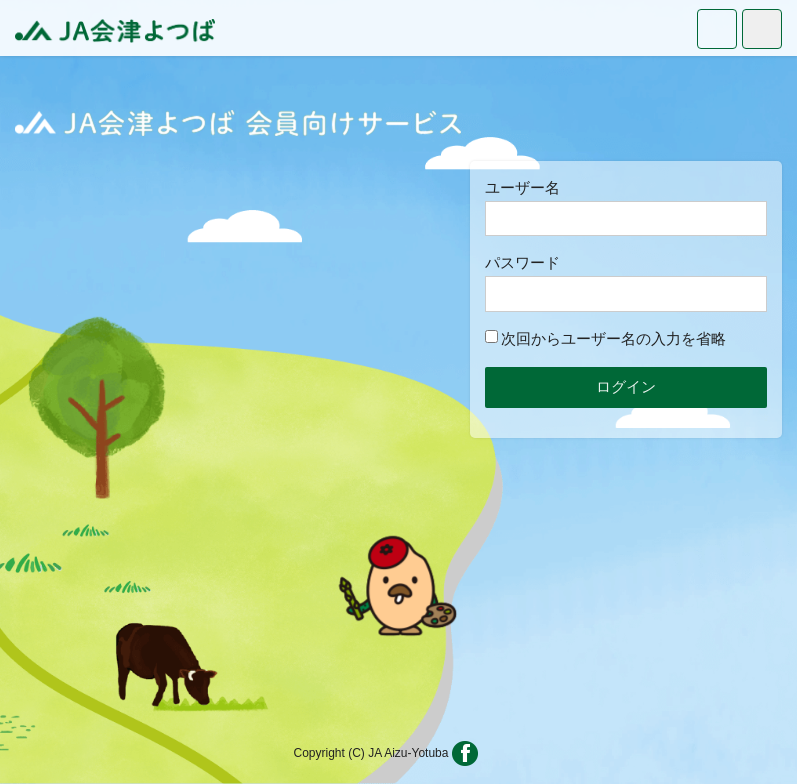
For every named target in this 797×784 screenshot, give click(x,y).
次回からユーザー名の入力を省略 (605, 338)
